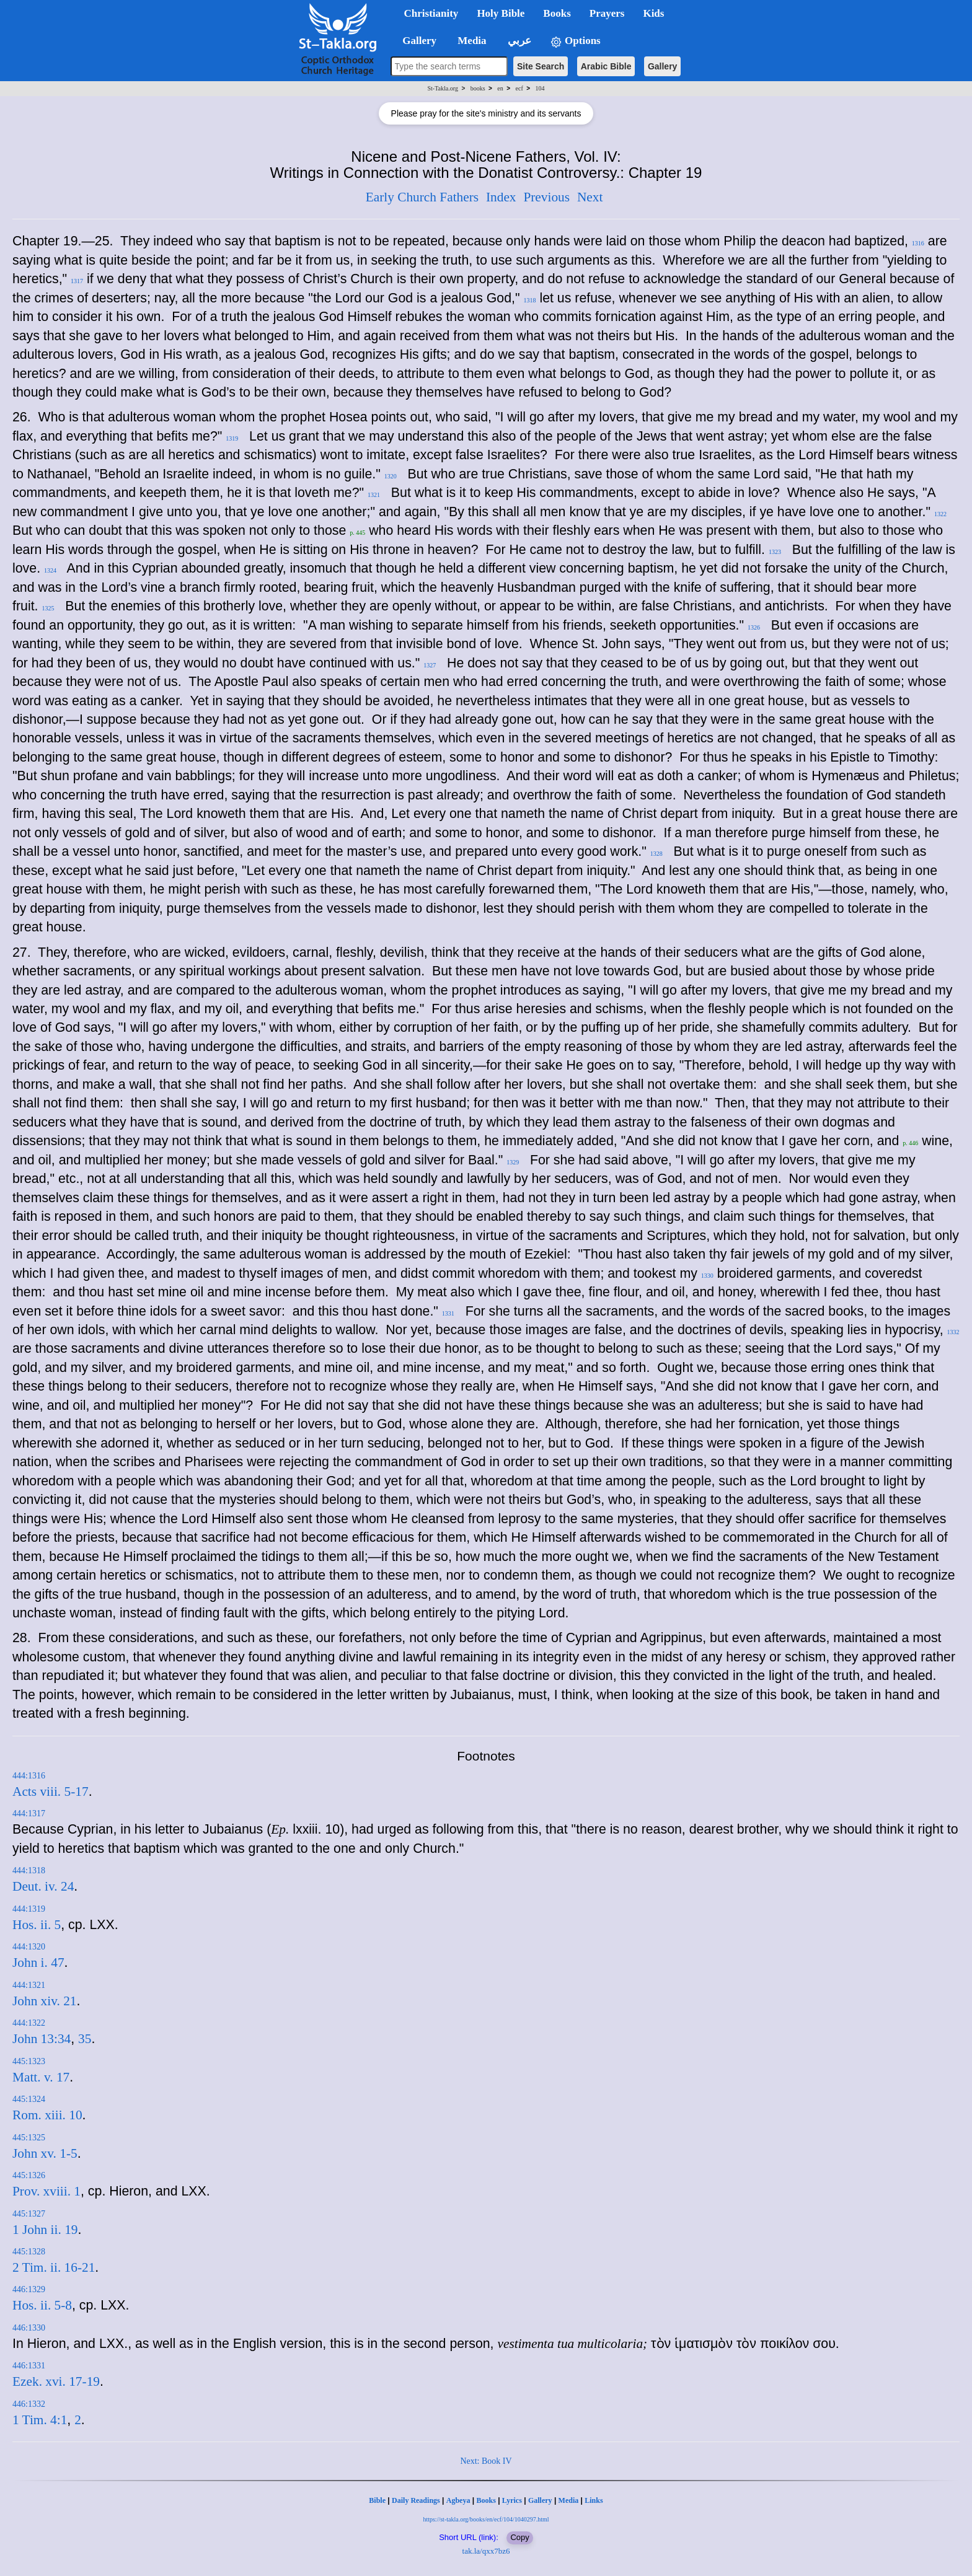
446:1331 (28, 2365)
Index (501, 197)
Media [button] (471, 40)
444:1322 (28, 2023)
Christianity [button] (431, 13)
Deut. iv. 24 (43, 1886)
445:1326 (28, 2175)
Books (485, 2500)
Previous (546, 197)
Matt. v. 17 (40, 2077)
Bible (377, 2500)
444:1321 (28, 1985)
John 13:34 (41, 2038)
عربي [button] (518, 40)
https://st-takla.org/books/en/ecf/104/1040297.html (486, 2519)
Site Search (540, 66)
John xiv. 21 (44, 2001)
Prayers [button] (607, 13)
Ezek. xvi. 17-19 (56, 2381)
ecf (519, 88)
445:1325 (28, 2137)
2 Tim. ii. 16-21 (53, 2267)
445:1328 (28, 2251)
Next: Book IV (485, 2461)
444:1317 (28, 1813)
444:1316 (28, 1775)
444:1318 (28, 1870)
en (500, 88)
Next (590, 197)
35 (84, 2038)
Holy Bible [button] (500, 13)
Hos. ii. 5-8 (42, 2305)
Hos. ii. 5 (36, 1924)
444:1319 (28, 1909)
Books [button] (556, 13)
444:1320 (28, 1946)
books (478, 88)
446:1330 (28, 2327)
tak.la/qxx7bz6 (486, 2551)
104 (539, 88)
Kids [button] (653, 13)
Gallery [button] (416, 40)
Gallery (662, 66)
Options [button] (575, 41)
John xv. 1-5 (44, 2153)
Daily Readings (416, 2500)
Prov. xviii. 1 (46, 2191)
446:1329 (28, 2289)
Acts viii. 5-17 (50, 1791)
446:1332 (28, 2404)
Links (594, 2500)
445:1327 (28, 2213)
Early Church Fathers (422, 197)
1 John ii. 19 (44, 2229)
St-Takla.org (443, 88)
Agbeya (458, 2500)
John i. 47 (38, 1962)
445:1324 (28, 2099)
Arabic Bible (606, 66)
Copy (519, 2537)
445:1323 (28, 2061)
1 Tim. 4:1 (39, 2419)
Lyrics (512, 2500)
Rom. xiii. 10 (47, 2115)
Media (569, 2500)
